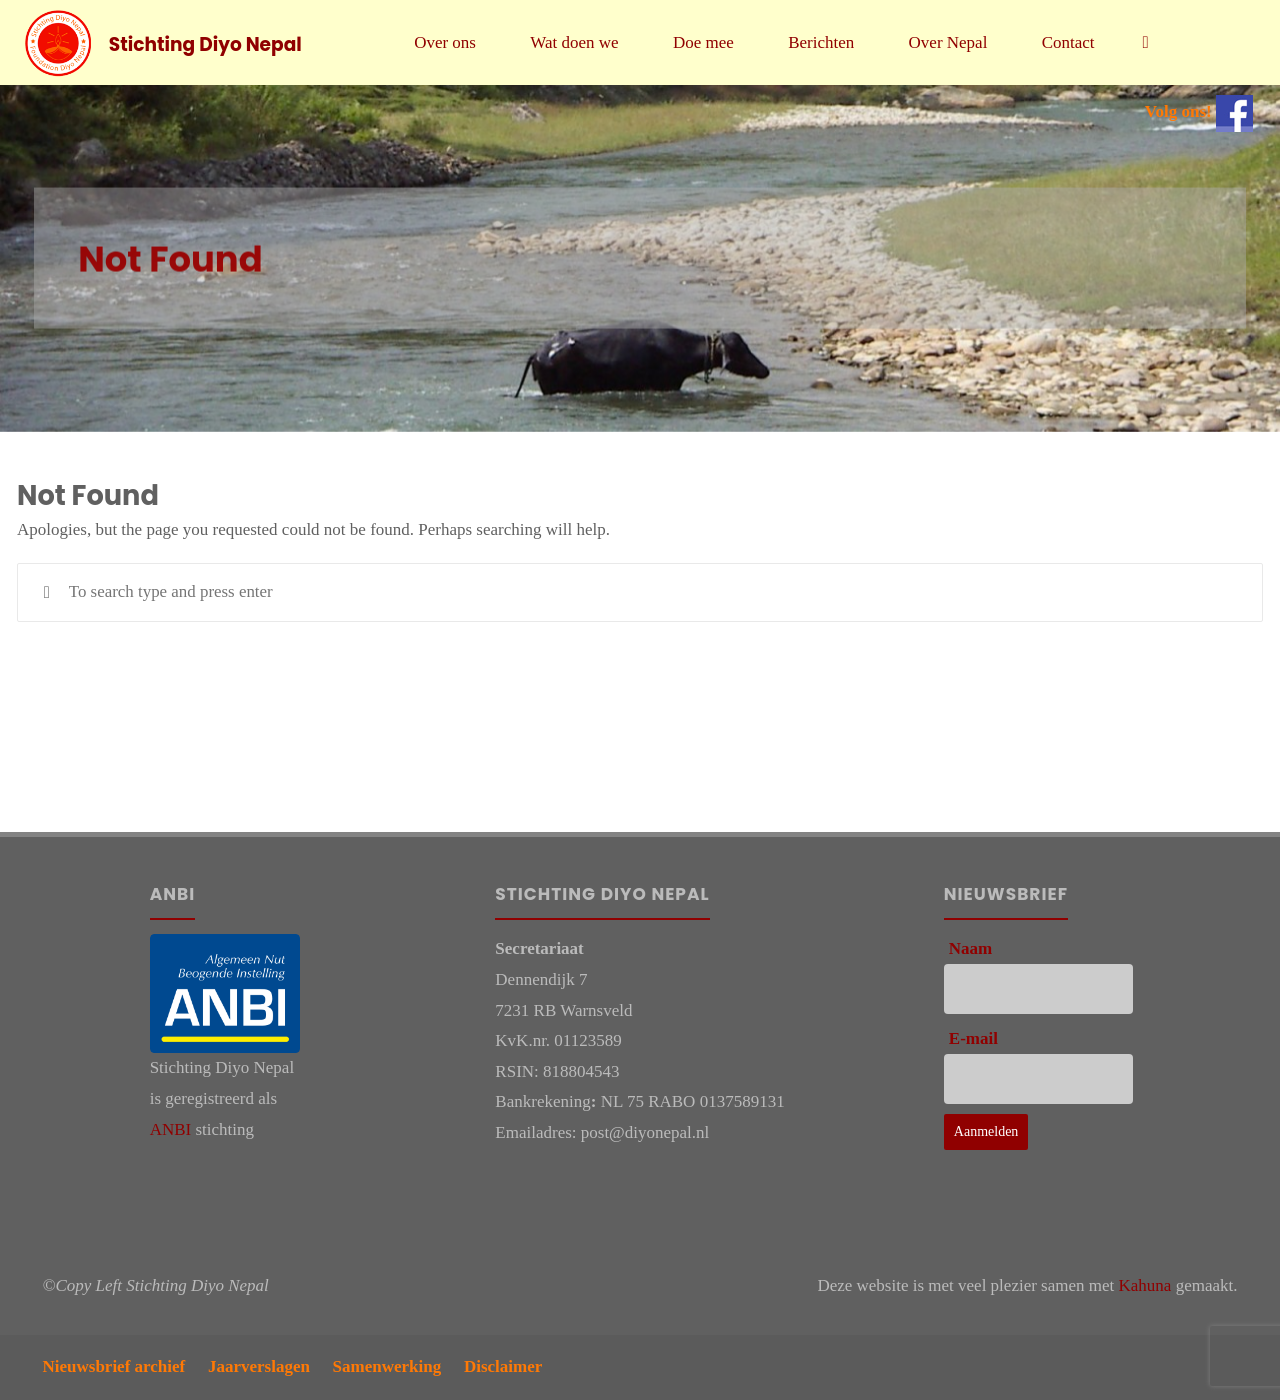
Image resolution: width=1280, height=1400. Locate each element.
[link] (1146, 42)
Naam (970, 948)
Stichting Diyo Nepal (206, 43)
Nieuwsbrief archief (114, 1366)
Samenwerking (387, 1366)
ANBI (171, 1129)
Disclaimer (503, 1366)
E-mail (973, 1038)
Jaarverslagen (259, 1366)
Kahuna (1145, 1285)
